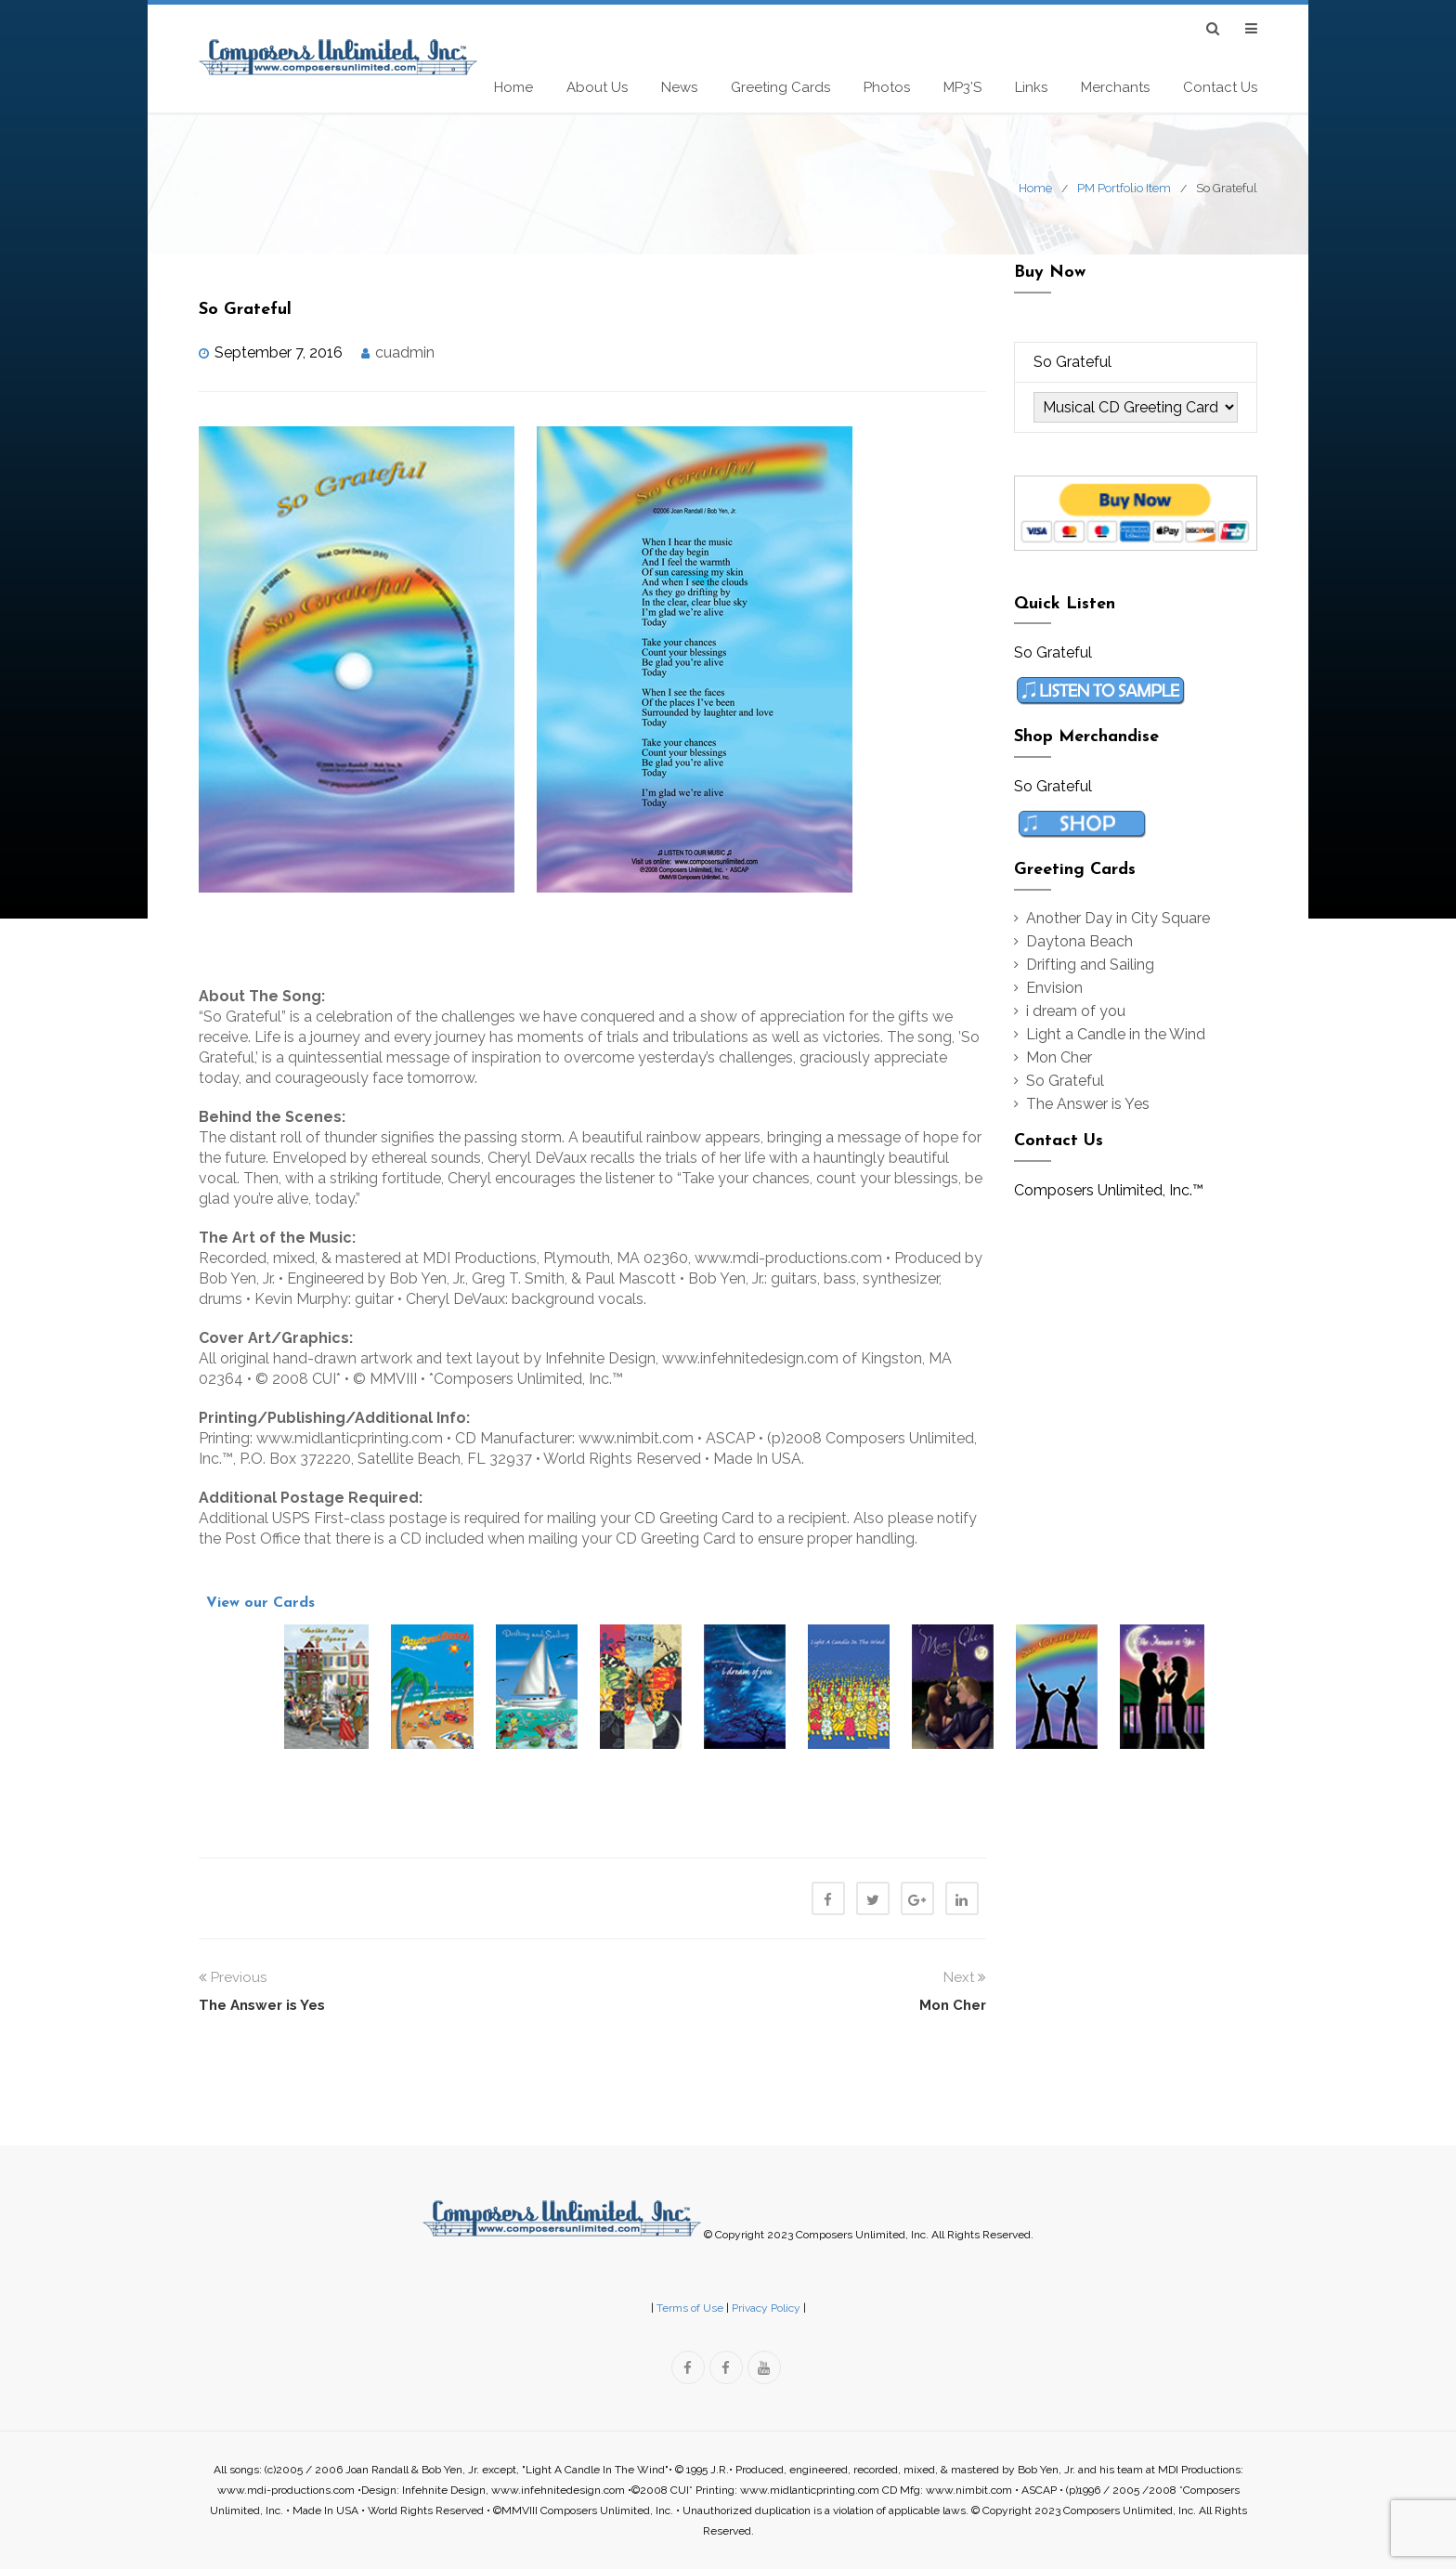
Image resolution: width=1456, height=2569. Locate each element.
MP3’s (962, 87)
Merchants (1115, 87)
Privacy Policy (766, 2308)
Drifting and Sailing (1090, 964)
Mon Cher (1059, 1057)
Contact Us (1220, 87)
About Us (597, 87)
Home (513, 87)
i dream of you (1075, 1011)
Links (1031, 87)
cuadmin (405, 352)
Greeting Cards (780, 87)
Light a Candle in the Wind (1115, 1034)
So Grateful (1065, 1080)
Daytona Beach (1079, 941)
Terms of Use (689, 2308)
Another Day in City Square (1118, 918)
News (679, 87)
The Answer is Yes (1088, 1104)
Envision (1054, 988)
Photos (887, 87)
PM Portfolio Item (1124, 188)
